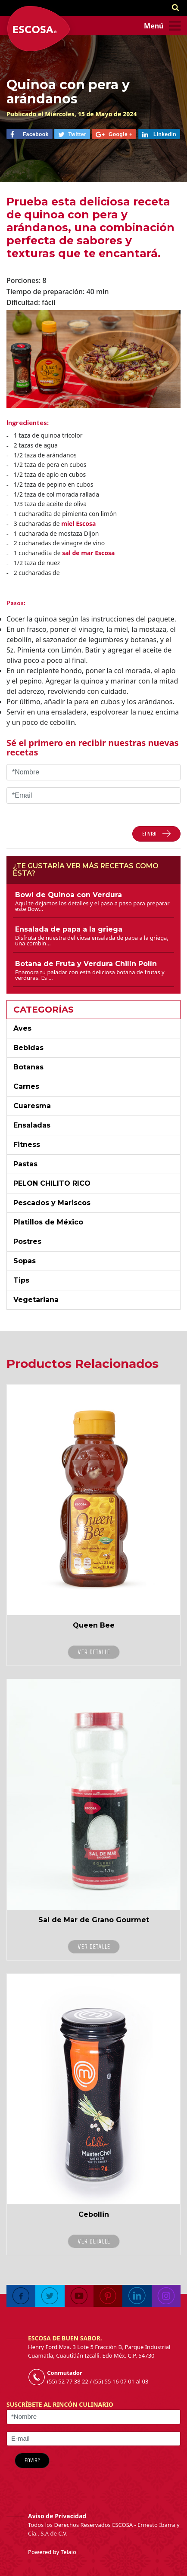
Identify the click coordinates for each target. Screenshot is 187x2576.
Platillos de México (48, 1222)
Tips (21, 1280)
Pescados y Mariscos (51, 1203)
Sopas (24, 1261)
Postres (27, 1241)
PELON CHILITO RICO (51, 1183)
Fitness (26, 1144)
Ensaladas (31, 1125)
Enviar (32, 2460)
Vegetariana (36, 1300)
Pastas (25, 1164)
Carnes (26, 1086)
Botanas (28, 1067)
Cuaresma (32, 1106)
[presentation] (128, 2466)
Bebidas (28, 1048)
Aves (22, 1028)
